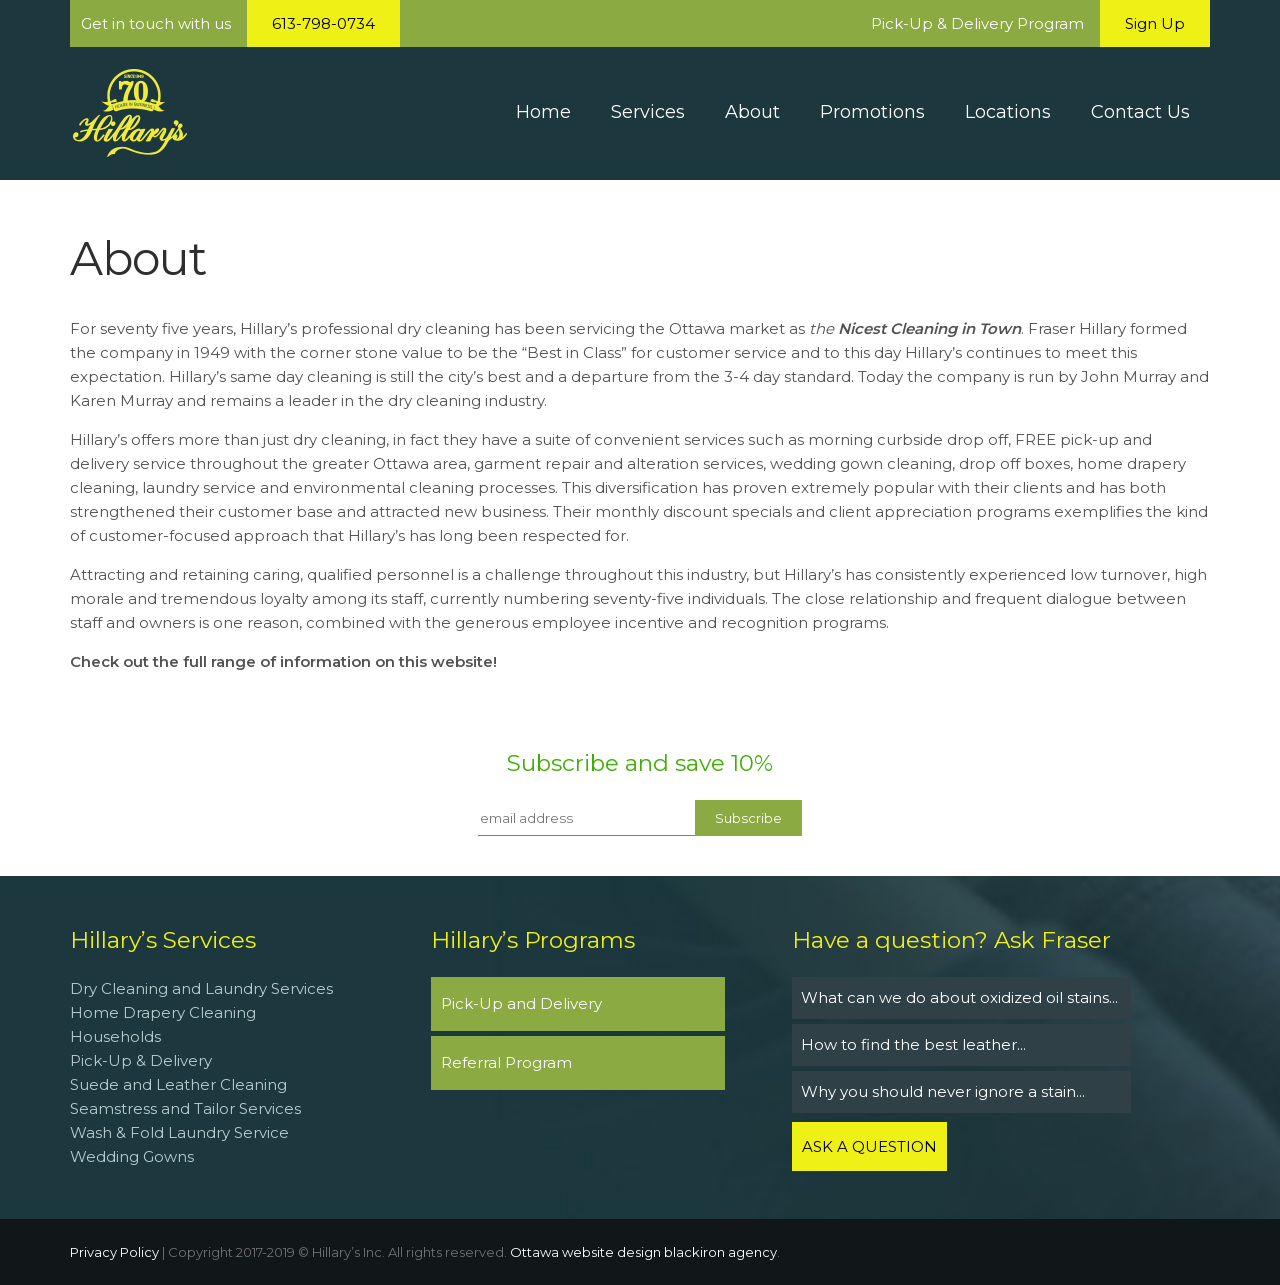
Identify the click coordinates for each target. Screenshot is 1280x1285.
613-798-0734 (323, 23)
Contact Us (1140, 112)
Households (115, 1036)
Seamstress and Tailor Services (187, 1108)
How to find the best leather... (913, 1044)
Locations (1008, 112)
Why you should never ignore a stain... (943, 1091)
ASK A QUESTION (869, 1146)
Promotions (872, 112)
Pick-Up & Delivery (141, 1060)
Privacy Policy (114, 1252)
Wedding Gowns (132, 1156)
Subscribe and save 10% (640, 763)
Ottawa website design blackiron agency (643, 1252)
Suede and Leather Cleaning (178, 1084)
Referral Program (506, 1062)
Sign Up (1155, 23)
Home (543, 112)
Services (648, 112)
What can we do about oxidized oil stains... (959, 997)
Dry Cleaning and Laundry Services (201, 988)
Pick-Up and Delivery (521, 1003)
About (752, 112)
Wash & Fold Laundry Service (179, 1132)
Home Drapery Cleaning (163, 1012)
